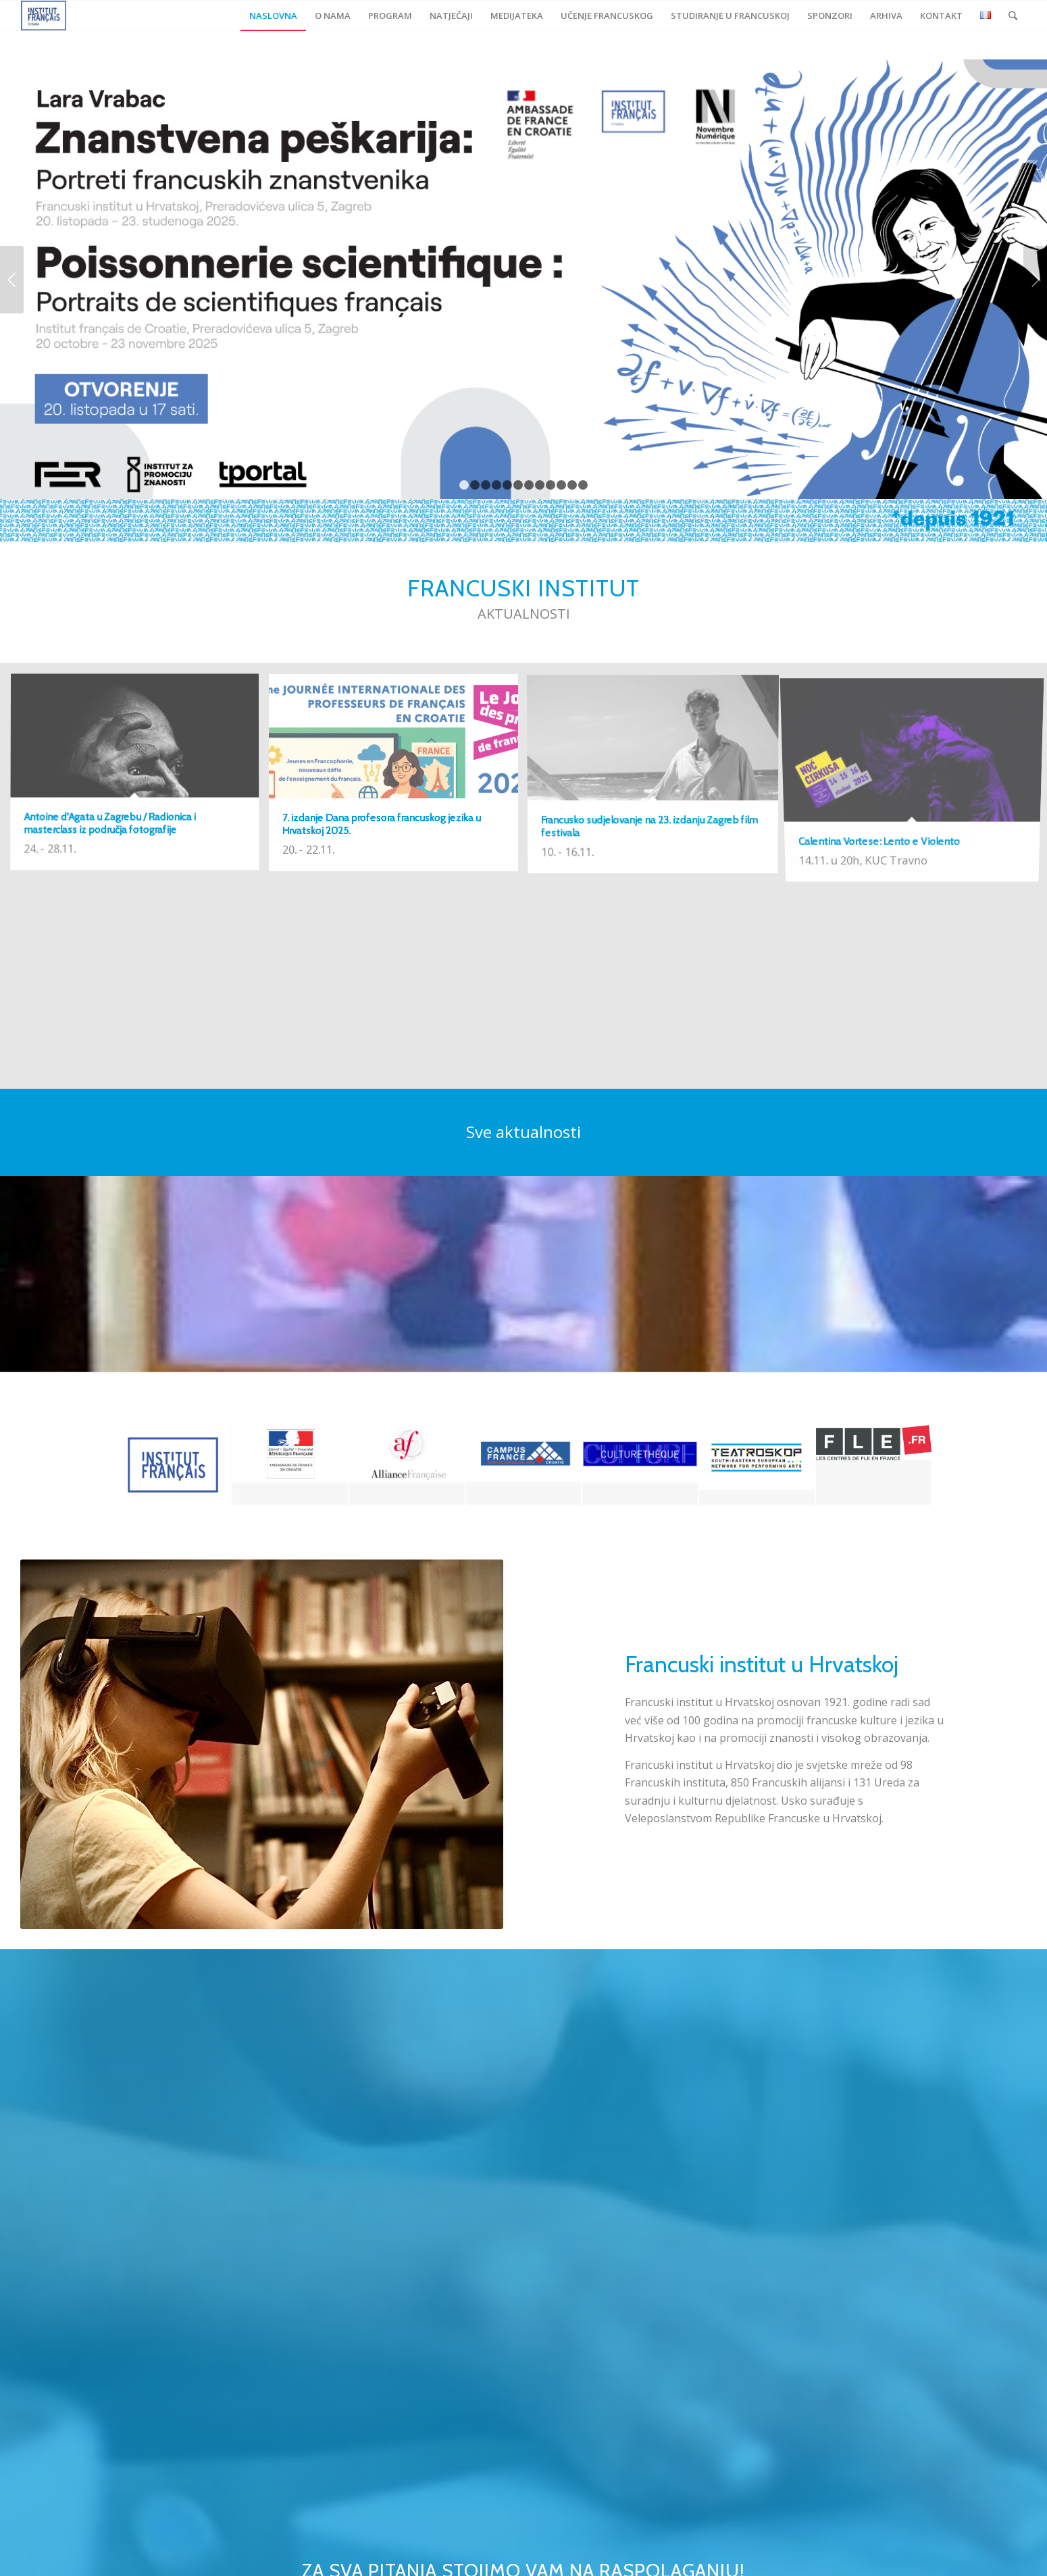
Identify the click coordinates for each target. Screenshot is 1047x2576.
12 (583, 485)
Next (1035, 279)
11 (572, 485)
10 (561, 485)
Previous (12, 279)
